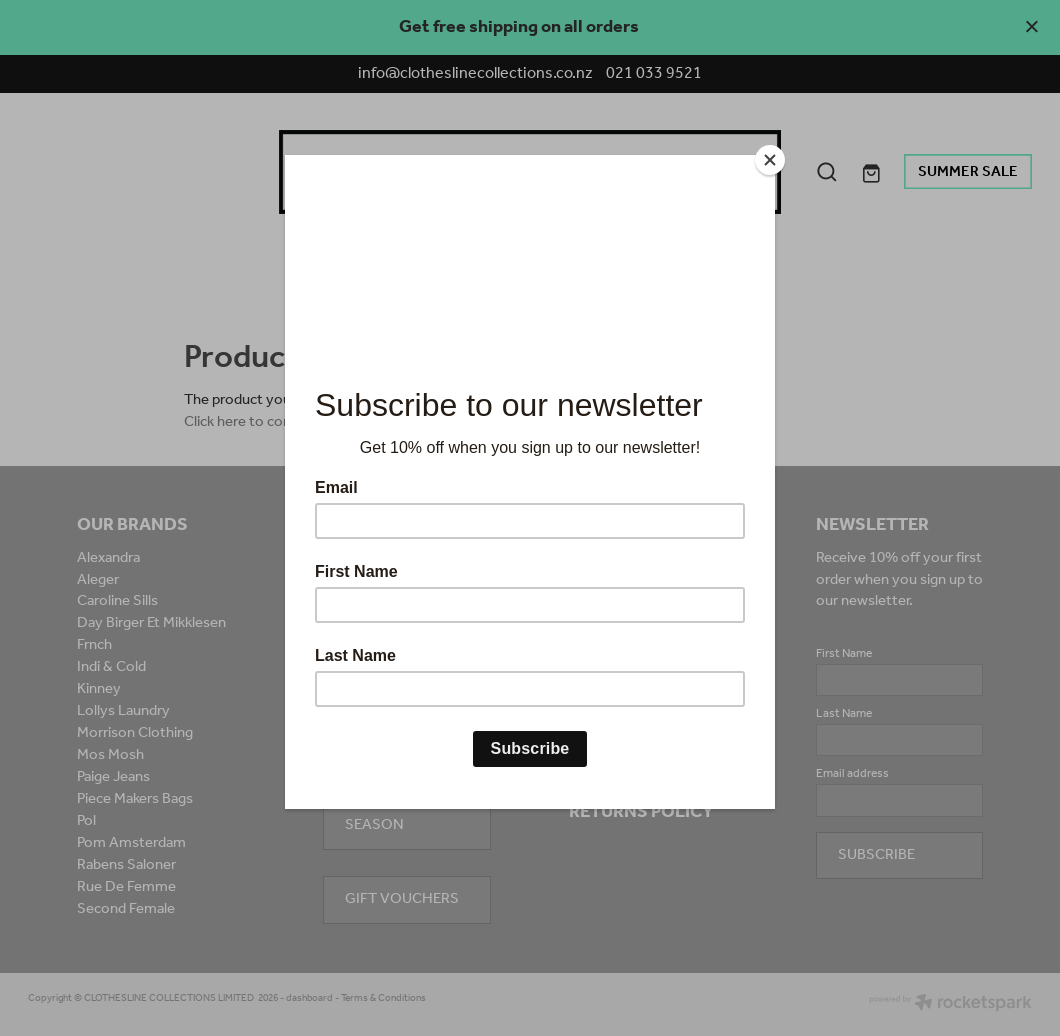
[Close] (770, 160)
